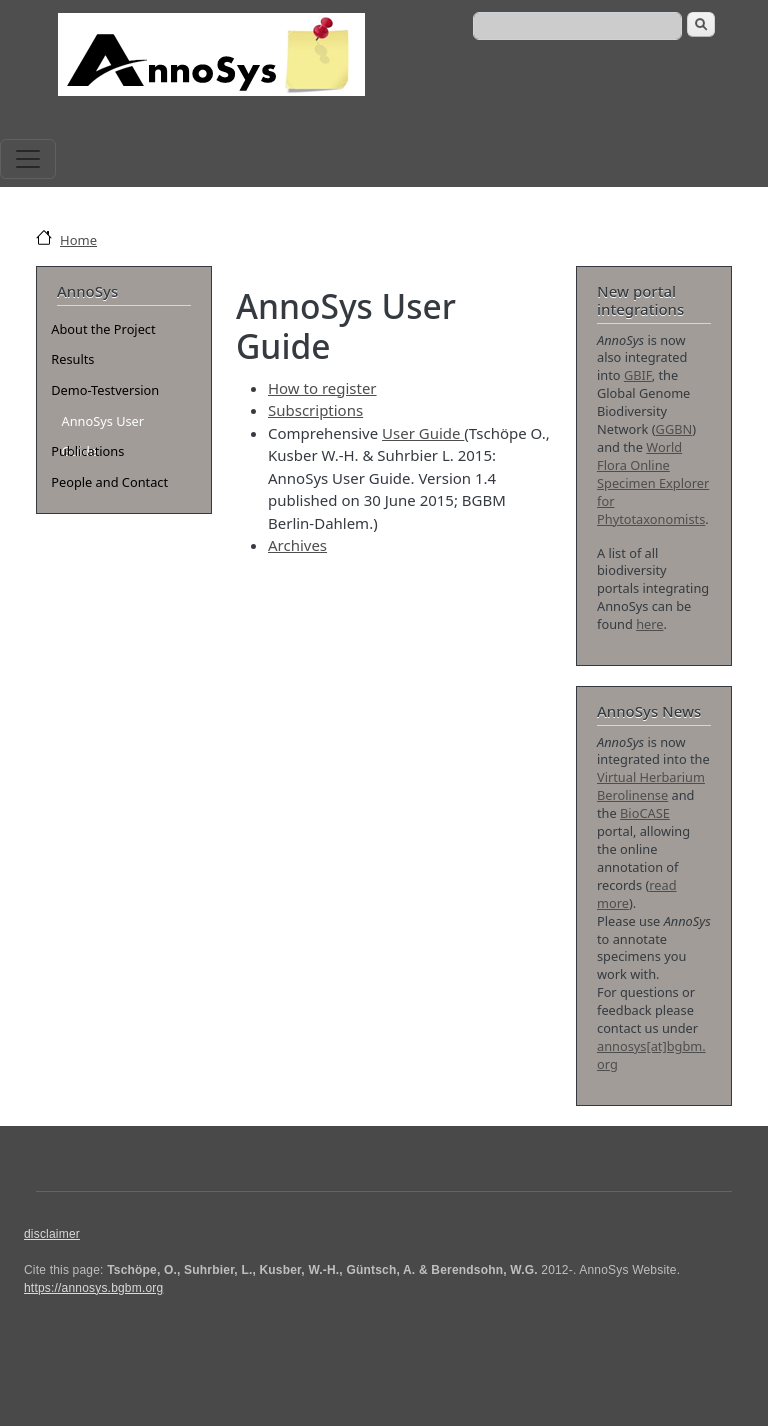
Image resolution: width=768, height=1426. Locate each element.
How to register (322, 388)
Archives (297, 545)
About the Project (103, 329)
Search (701, 24)
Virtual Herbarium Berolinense (651, 786)
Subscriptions (315, 410)
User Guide (423, 433)
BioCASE (645, 813)
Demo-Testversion (105, 390)
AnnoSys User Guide (102, 424)
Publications (87, 451)
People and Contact (109, 482)
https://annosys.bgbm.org (93, 1288)
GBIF (638, 375)
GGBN (674, 429)
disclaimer (52, 1234)
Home (78, 240)
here (649, 624)
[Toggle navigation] (28, 159)
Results (72, 359)
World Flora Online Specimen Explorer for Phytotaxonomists (653, 483)
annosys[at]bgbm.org (651, 1055)
